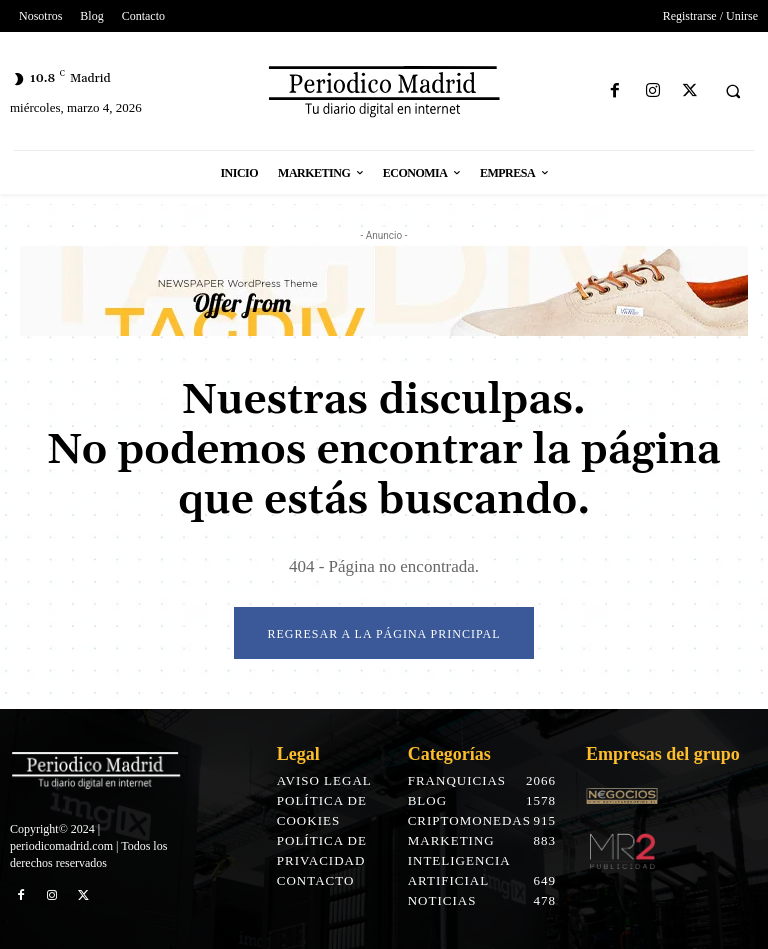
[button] (733, 92)
